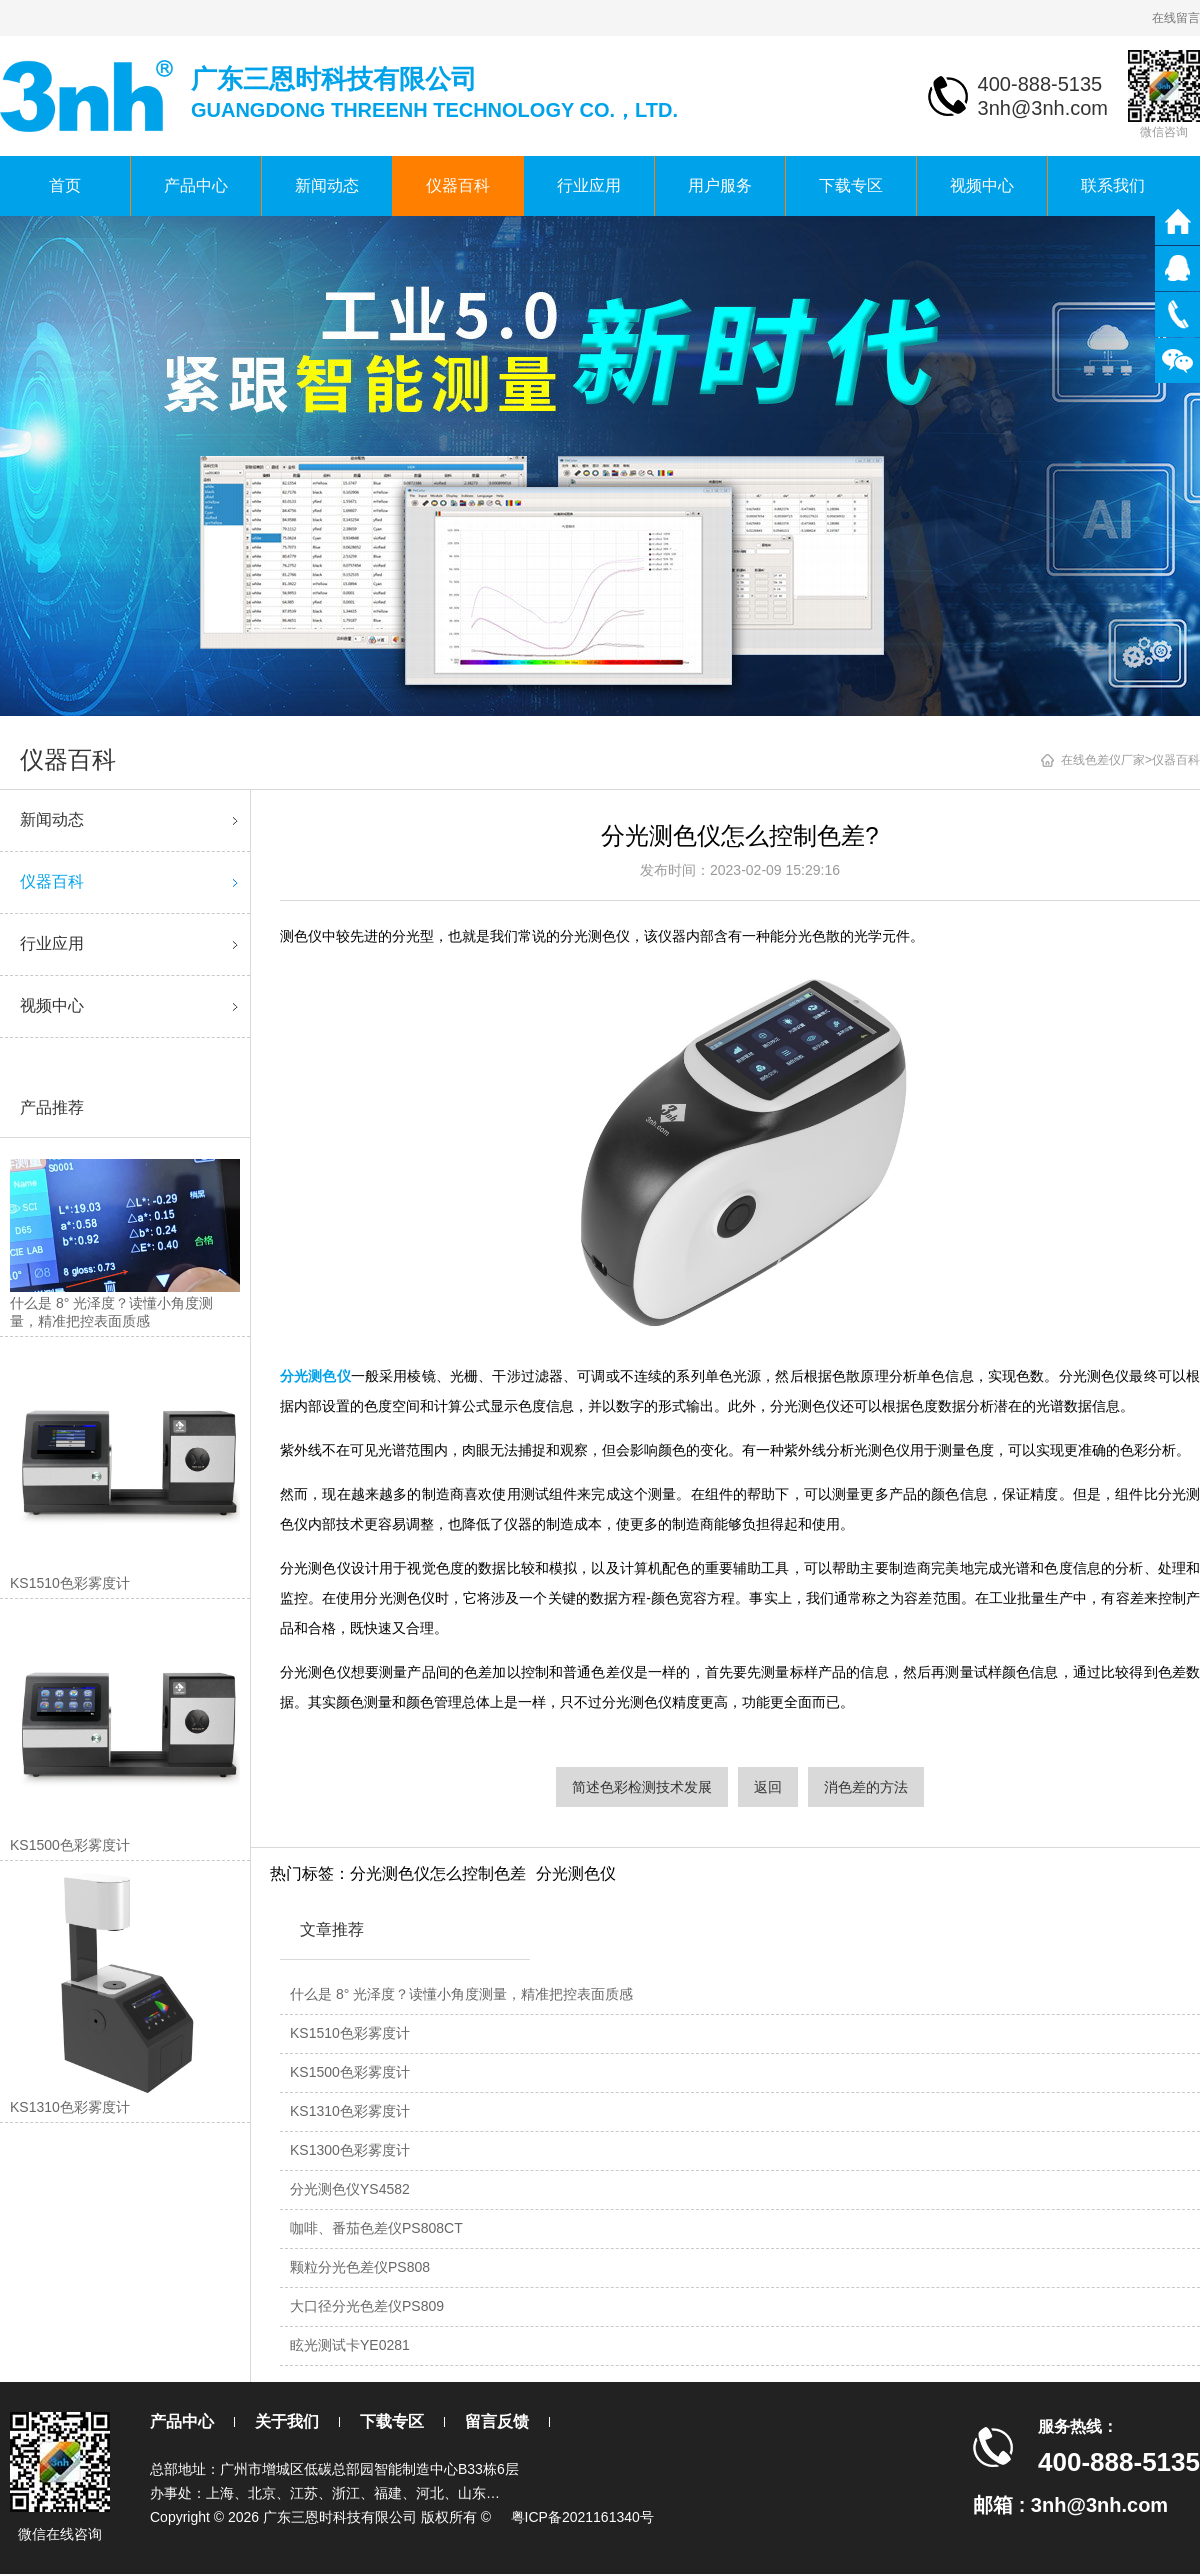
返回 (768, 1787)
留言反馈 (497, 2421)
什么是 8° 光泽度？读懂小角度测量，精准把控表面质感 (461, 1994)
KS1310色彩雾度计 (350, 2111)
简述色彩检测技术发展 (642, 1787)
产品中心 (196, 185)
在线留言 (1176, 18)
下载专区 (851, 185)
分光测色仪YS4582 (350, 2189)
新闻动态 (327, 185)
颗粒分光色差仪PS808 (360, 2267)
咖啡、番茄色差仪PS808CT (376, 2228)
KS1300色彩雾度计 (350, 2150)
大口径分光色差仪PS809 (367, 2306)
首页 (65, 185)
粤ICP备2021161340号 (582, 2517)
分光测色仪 (576, 1873)
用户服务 (720, 185)
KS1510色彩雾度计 (350, 2033)
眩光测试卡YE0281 (350, 2345)
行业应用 (589, 185)
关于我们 (287, 2421)
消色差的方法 (866, 1787)
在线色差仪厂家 (1103, 760)
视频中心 (982, 185)
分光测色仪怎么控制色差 (438, 1873)
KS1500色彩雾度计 (350, 2072)
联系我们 (1113, 185)
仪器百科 (458, 185)
